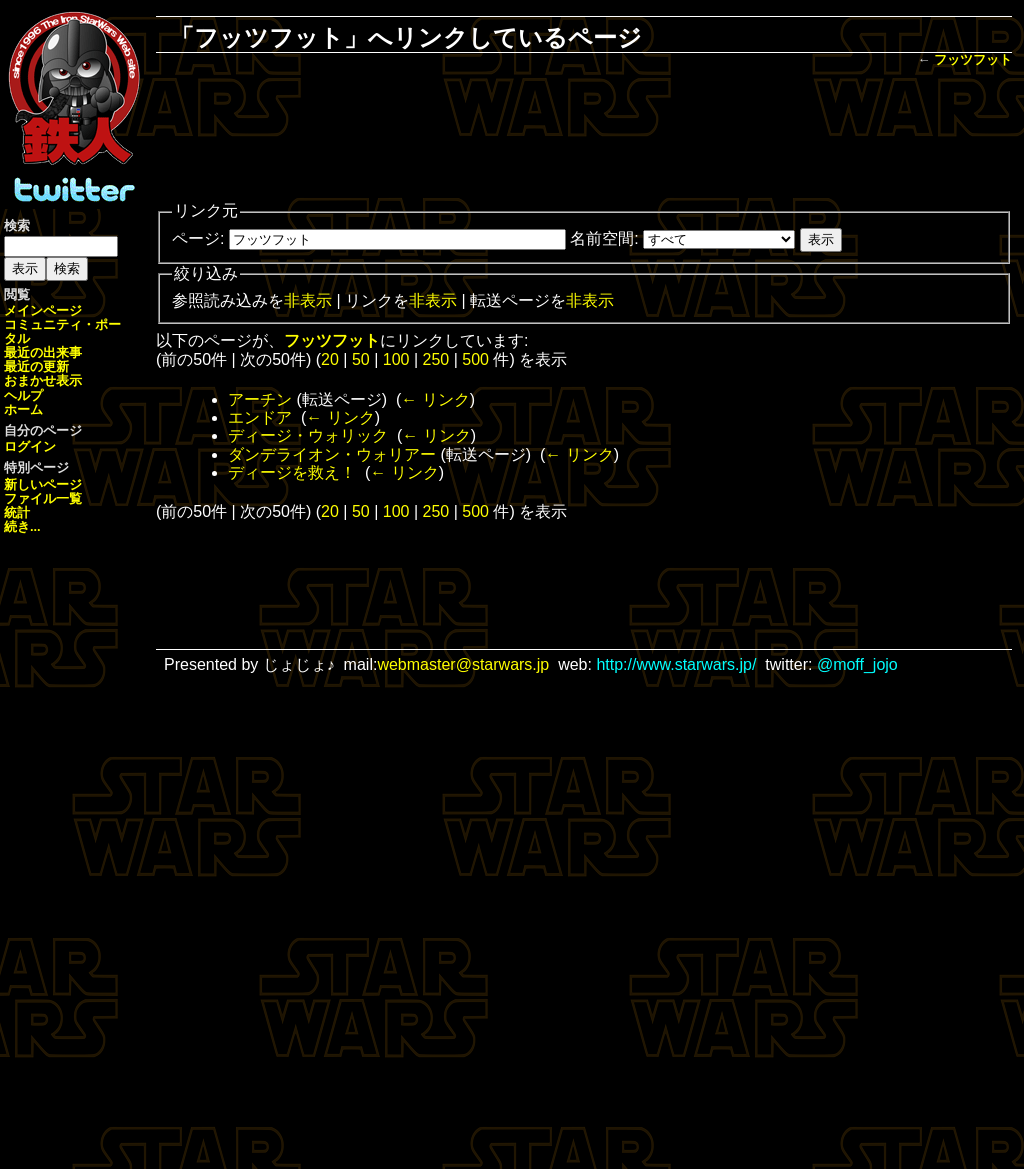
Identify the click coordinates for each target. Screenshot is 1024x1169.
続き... (22, 526)
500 (475, 359)
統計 (17, 512)
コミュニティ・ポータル (62, 331)
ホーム (23, 409)
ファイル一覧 (43, 498)
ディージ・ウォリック (308, 435)
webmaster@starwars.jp (463, 664)
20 (330, 359)
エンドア (260, 417)
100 (396, 359)
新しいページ (43, 484)
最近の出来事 (43, 352)
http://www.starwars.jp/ (676, 664)
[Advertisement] (584, 136)
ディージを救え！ (292, 472)
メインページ (43, 310)
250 (436, 359)
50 (361, 359)
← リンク (435, 399)
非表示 (308, 300)
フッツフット (973, 59)
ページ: (198, 238)
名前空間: (604, 238)
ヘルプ (23, 395)
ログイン (30, 446)
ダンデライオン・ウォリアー (332, 454)
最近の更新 (36, 366)
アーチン (260, 399)
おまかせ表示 (43, 380)
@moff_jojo (857, 664)
